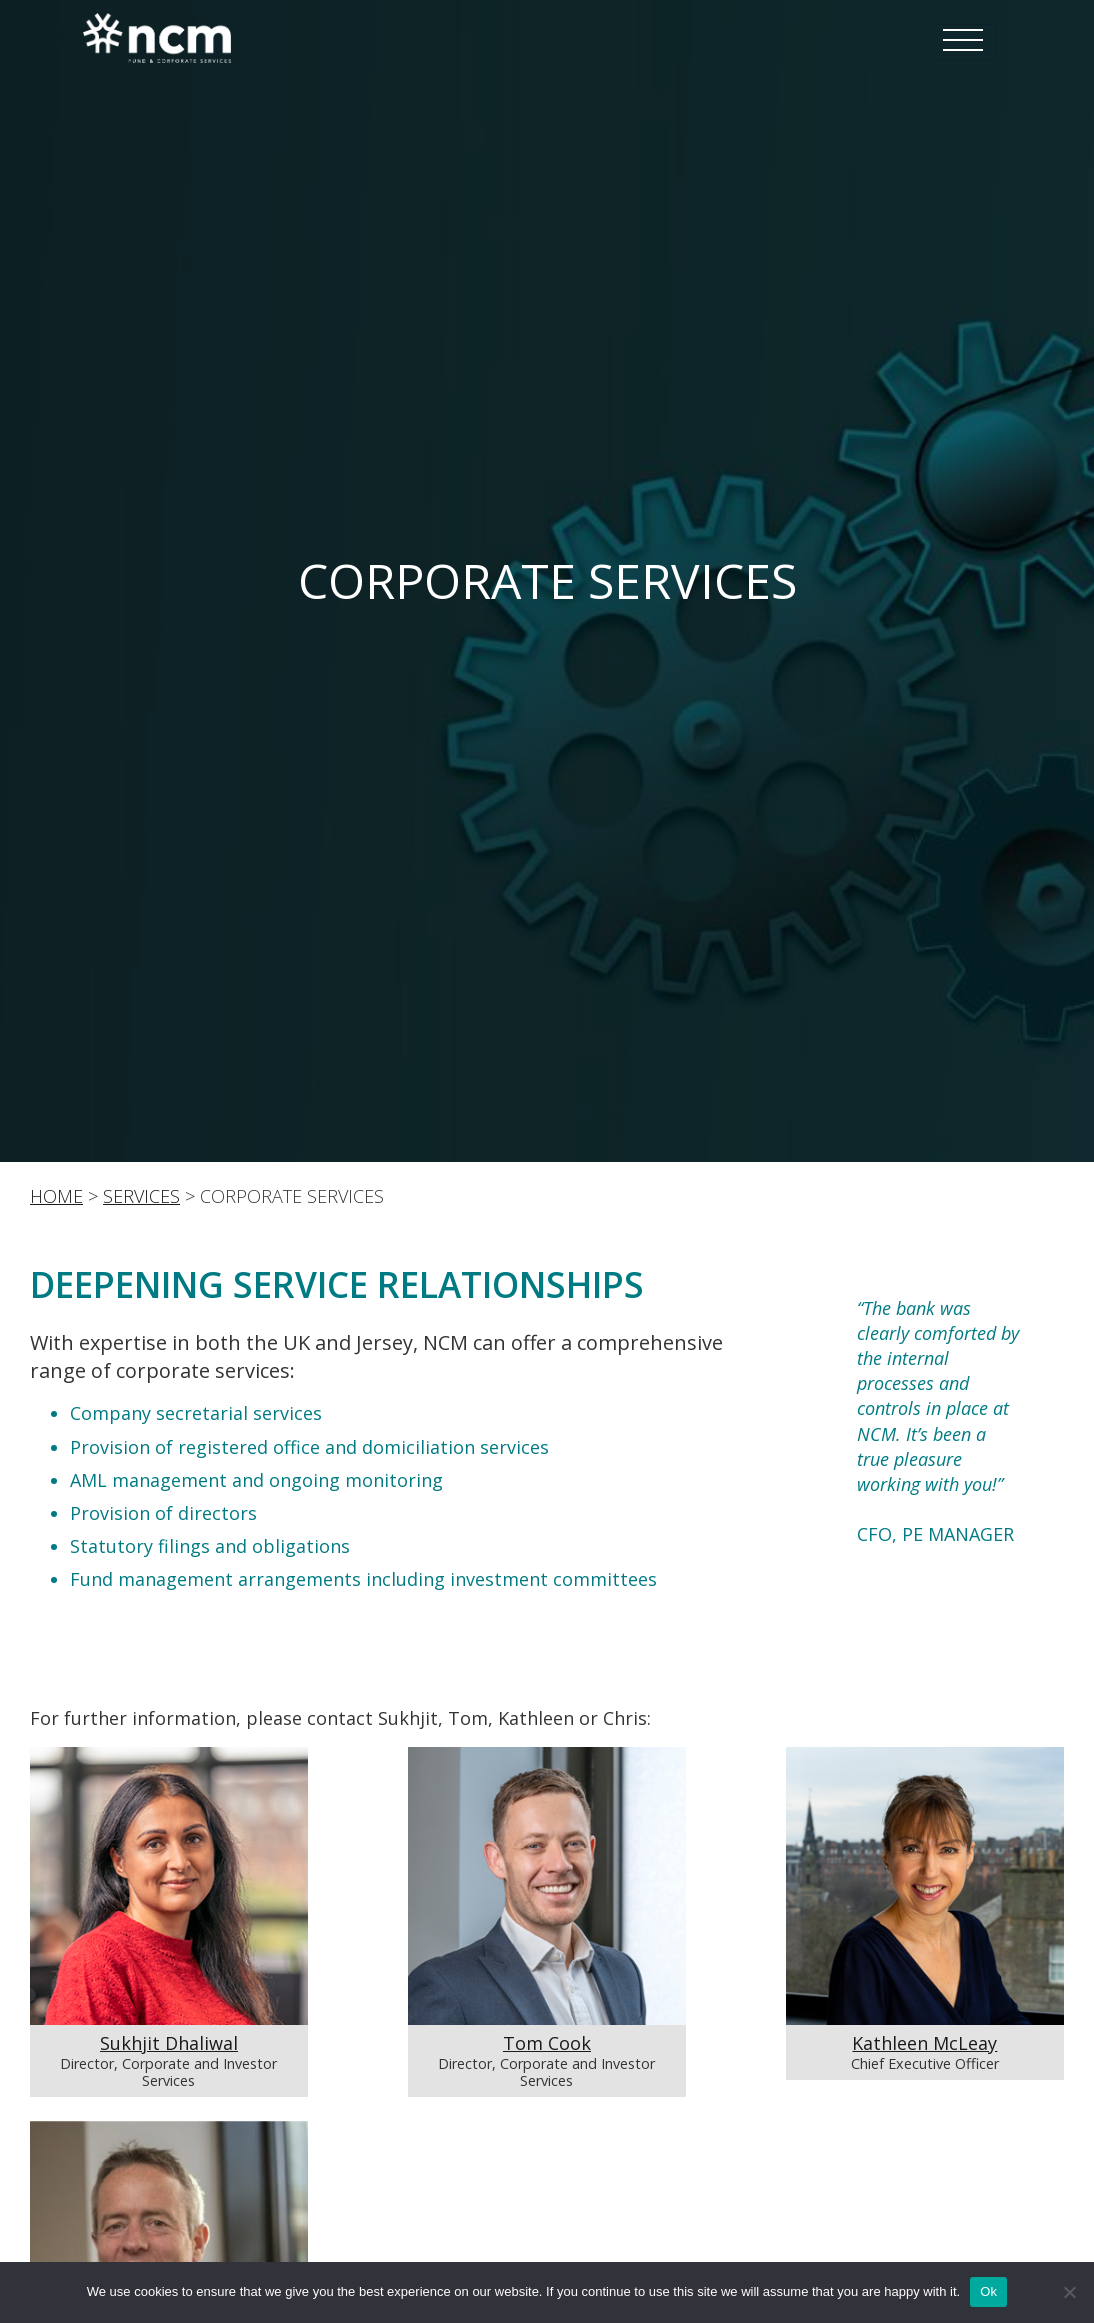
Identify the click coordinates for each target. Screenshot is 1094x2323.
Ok (988, 2291)
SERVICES (141, 1196)
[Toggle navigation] (963, 42)
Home (56, 1196)
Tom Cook (547, 2043)
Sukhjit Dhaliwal (169, 2043)
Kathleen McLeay (924, 2043)
